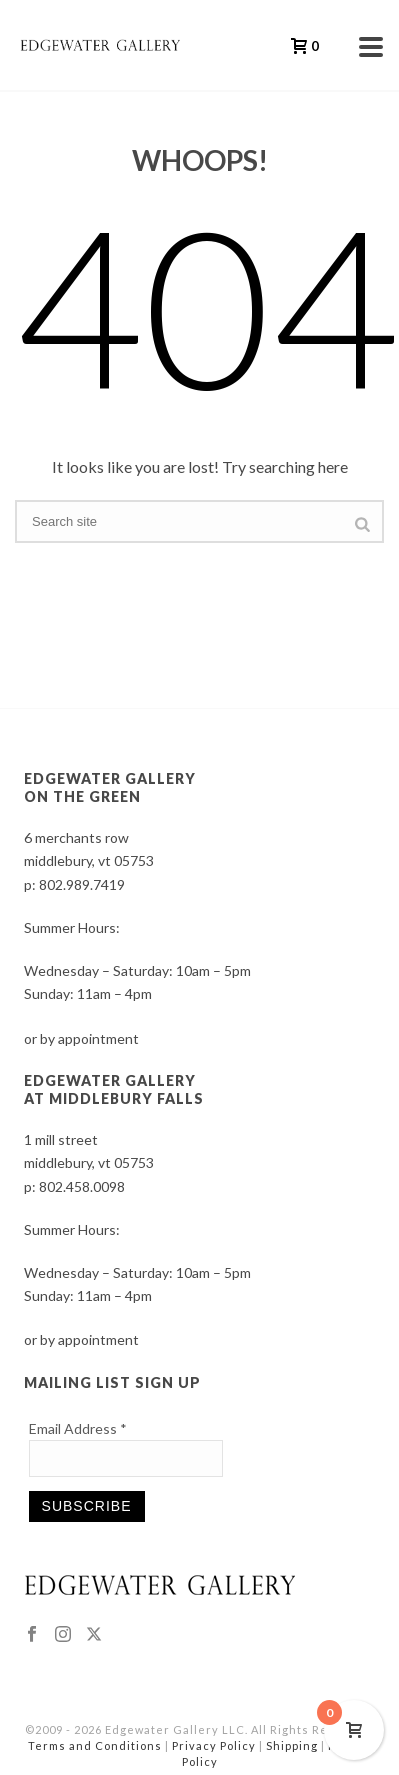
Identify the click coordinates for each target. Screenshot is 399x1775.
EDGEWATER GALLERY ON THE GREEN (110, 787)
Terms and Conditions (95, 1745)
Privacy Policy (214, 1745)
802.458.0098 (82, 1186)
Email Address (78, 1428)
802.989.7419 (82, 884)
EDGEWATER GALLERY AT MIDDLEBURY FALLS (114, 1089)
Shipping (292, 1745)
